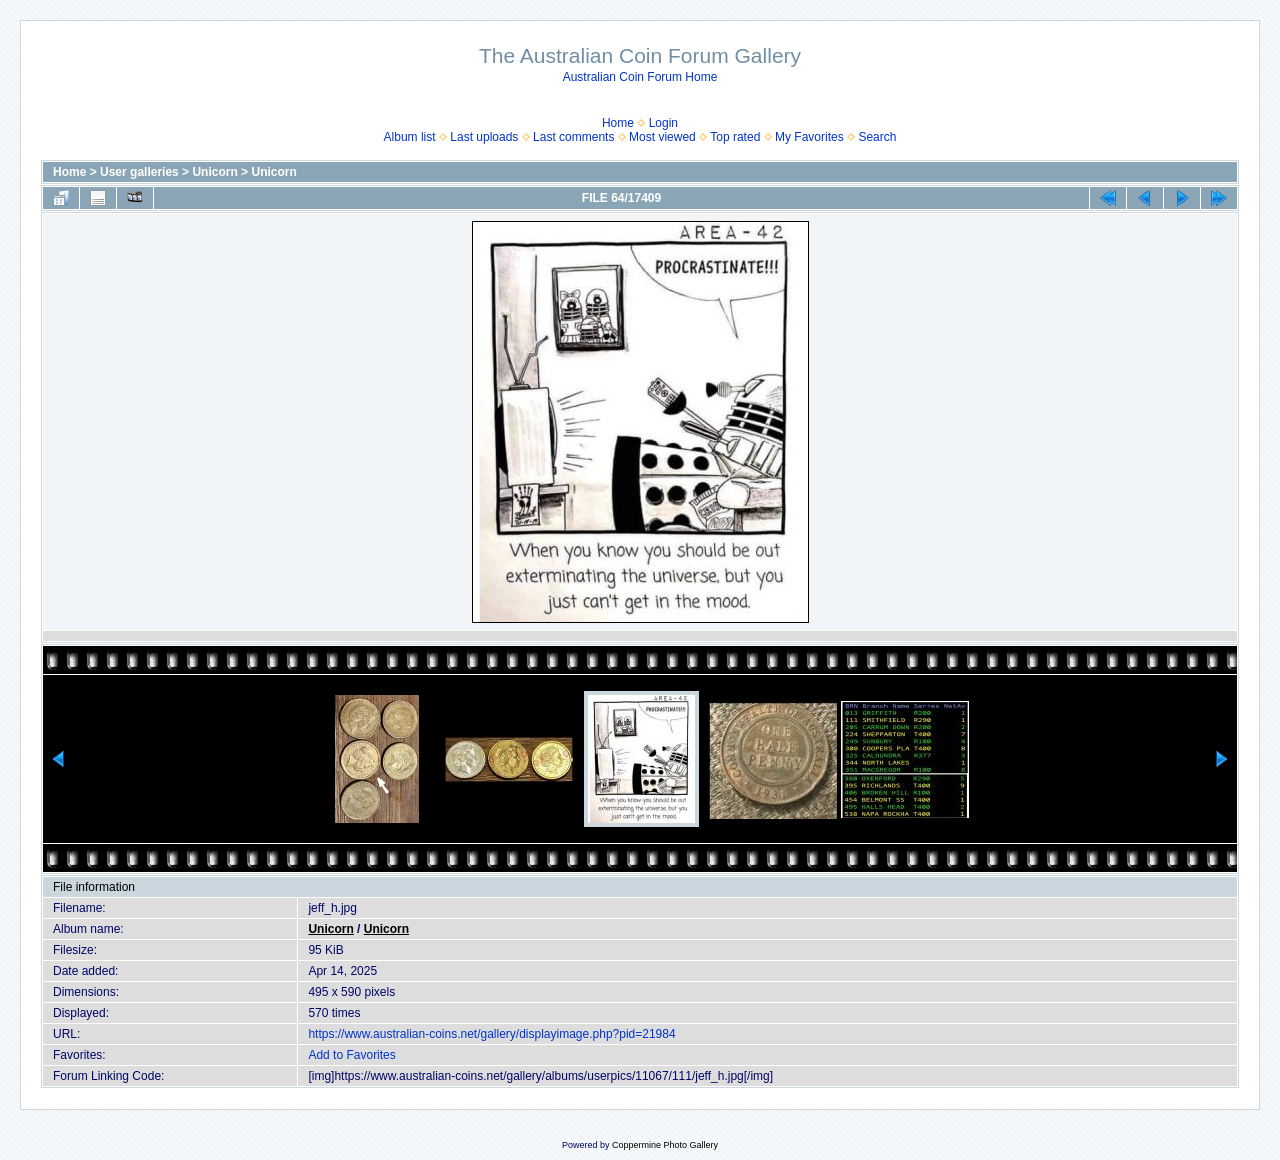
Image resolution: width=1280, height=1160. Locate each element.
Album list (410, 137)
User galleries (139, 172)
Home (618, 123)
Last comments (573, 137)
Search (877, 137)
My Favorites (809, 137)
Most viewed (662, 137)
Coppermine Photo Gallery (665, 1145)
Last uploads (484, 137)
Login (663, 123)
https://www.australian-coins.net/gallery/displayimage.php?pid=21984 (491, 1034)
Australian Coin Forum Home (640, 77)
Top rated (735, 137)
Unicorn (214, 172)
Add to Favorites (351, 1055)
